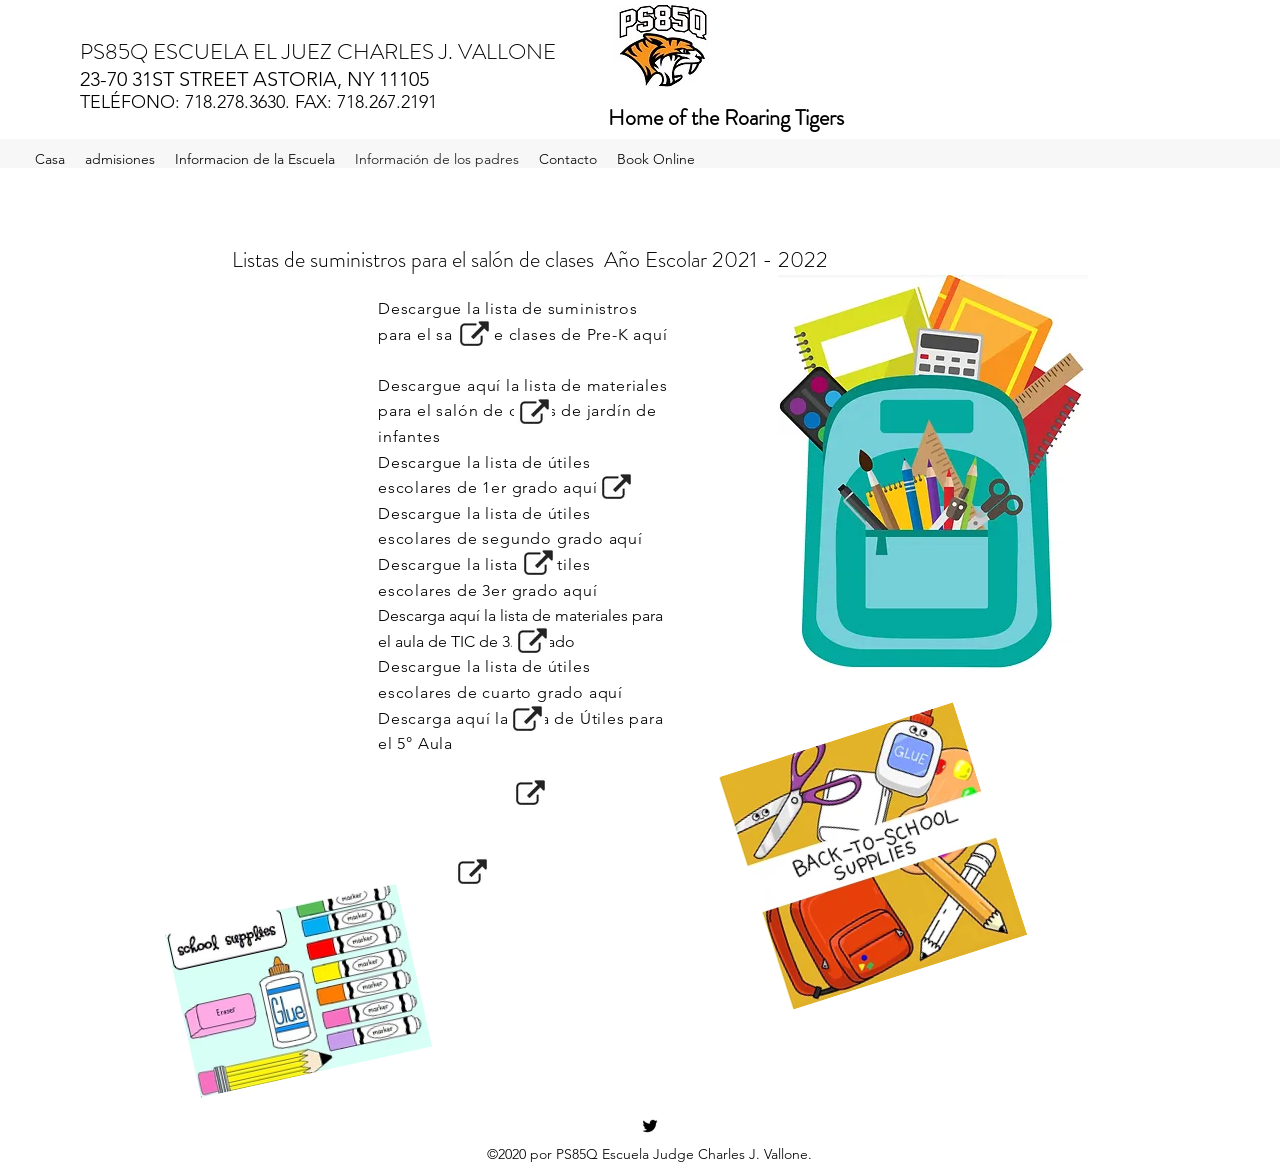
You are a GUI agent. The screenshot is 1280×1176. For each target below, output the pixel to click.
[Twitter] (650, 1126)
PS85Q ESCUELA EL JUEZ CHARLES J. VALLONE (318, 51)
